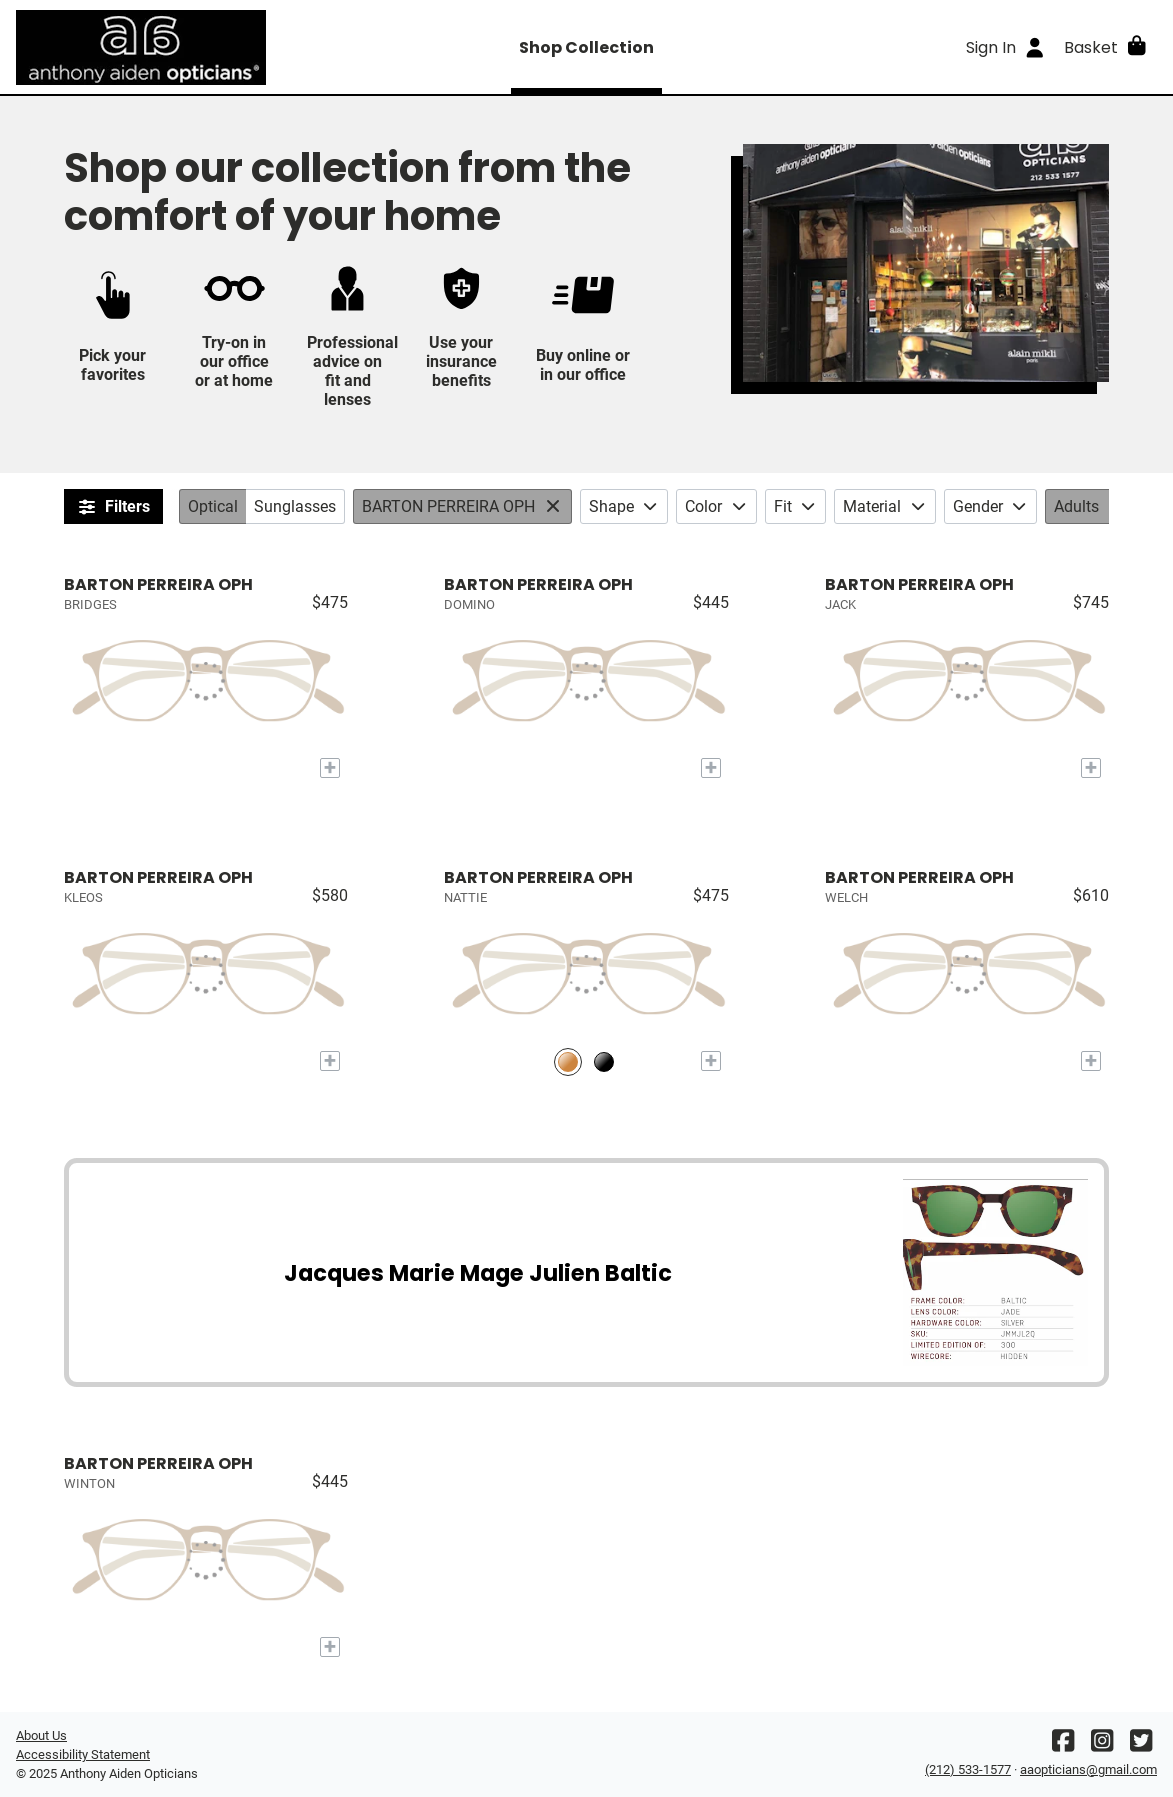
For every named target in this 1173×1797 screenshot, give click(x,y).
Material (885, 506)
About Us (41, 1735)
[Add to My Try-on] (330, 768)
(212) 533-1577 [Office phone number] (968, 1769)
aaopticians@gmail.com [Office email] (1088, 1769)
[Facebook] (1063, 1745)
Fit (796, 506)
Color (716, 506)
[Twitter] (1141, 1745)
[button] (1106, 47)
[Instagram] (1102, 1745)
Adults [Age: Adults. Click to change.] (1076, 506)
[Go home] (158, 47)
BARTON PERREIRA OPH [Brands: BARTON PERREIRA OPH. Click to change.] (448, 506)
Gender (991, 506)
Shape (624, 506)
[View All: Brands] (555, 506)
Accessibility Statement (83, 1754)
